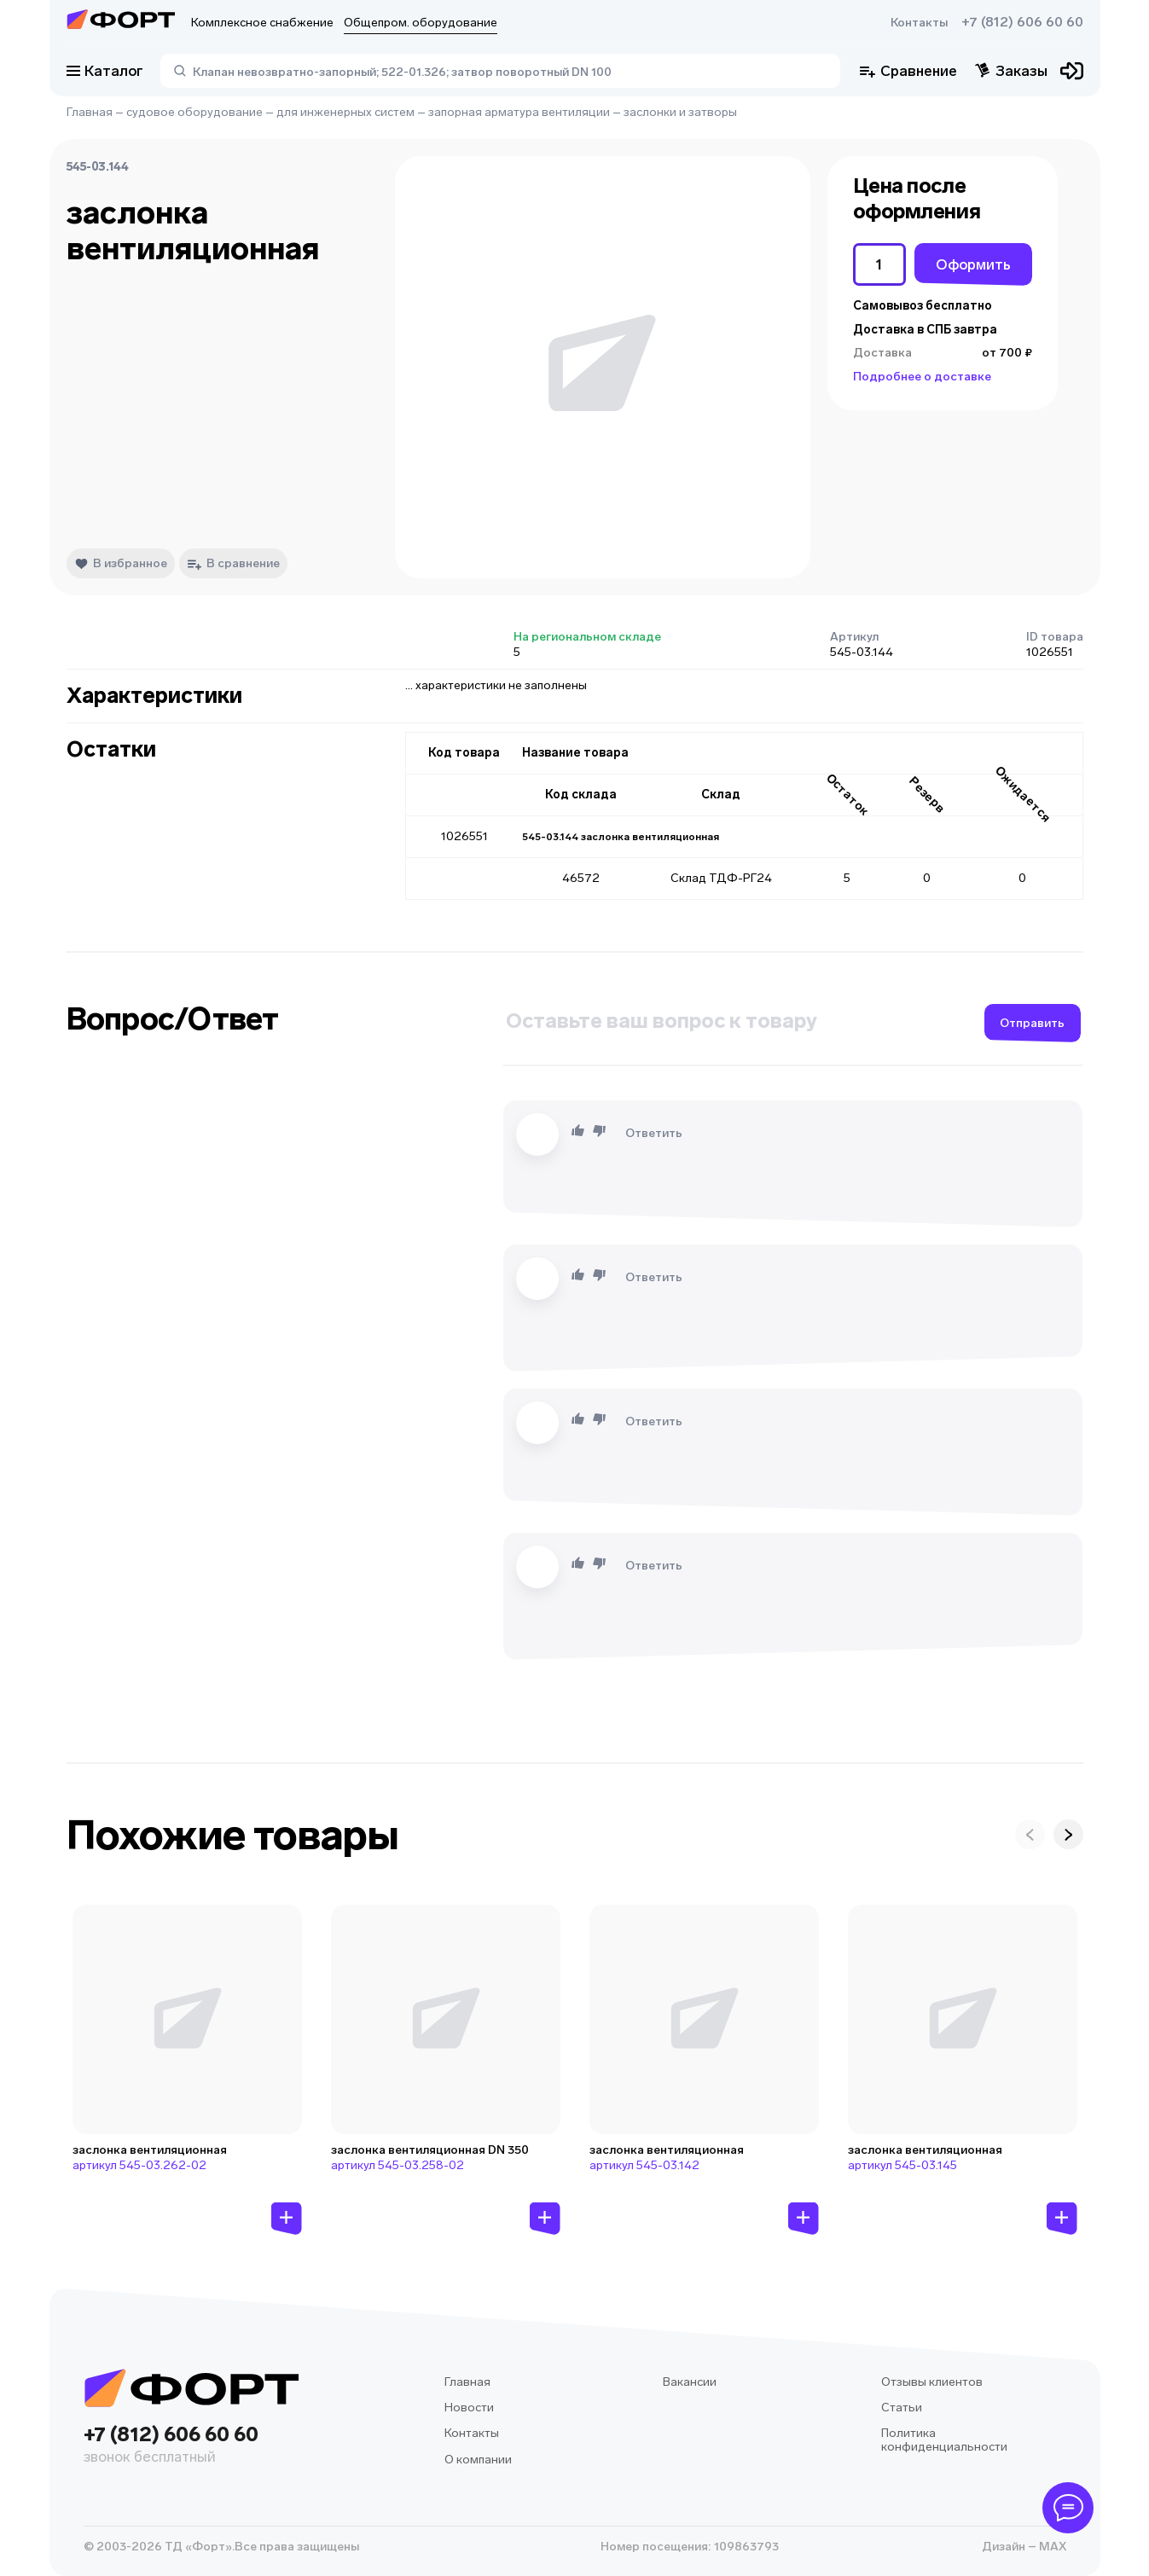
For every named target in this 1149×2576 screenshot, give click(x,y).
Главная (90, 112)
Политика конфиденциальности (944, 2440)
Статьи (901, 2407)
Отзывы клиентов (932, 2382)
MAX (1051, 2546)
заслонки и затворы (680, 112)
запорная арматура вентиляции (519, 112)
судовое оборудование (194, 112)
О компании (478, 2459)
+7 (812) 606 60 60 (1022, 22)
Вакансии (690, 2382)
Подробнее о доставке (922, 376)
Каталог (105, 70)
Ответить (653, 1133)
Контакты (919, 22)
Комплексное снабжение (262, 22)
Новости (469, 2407)
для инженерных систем (345, 112)
